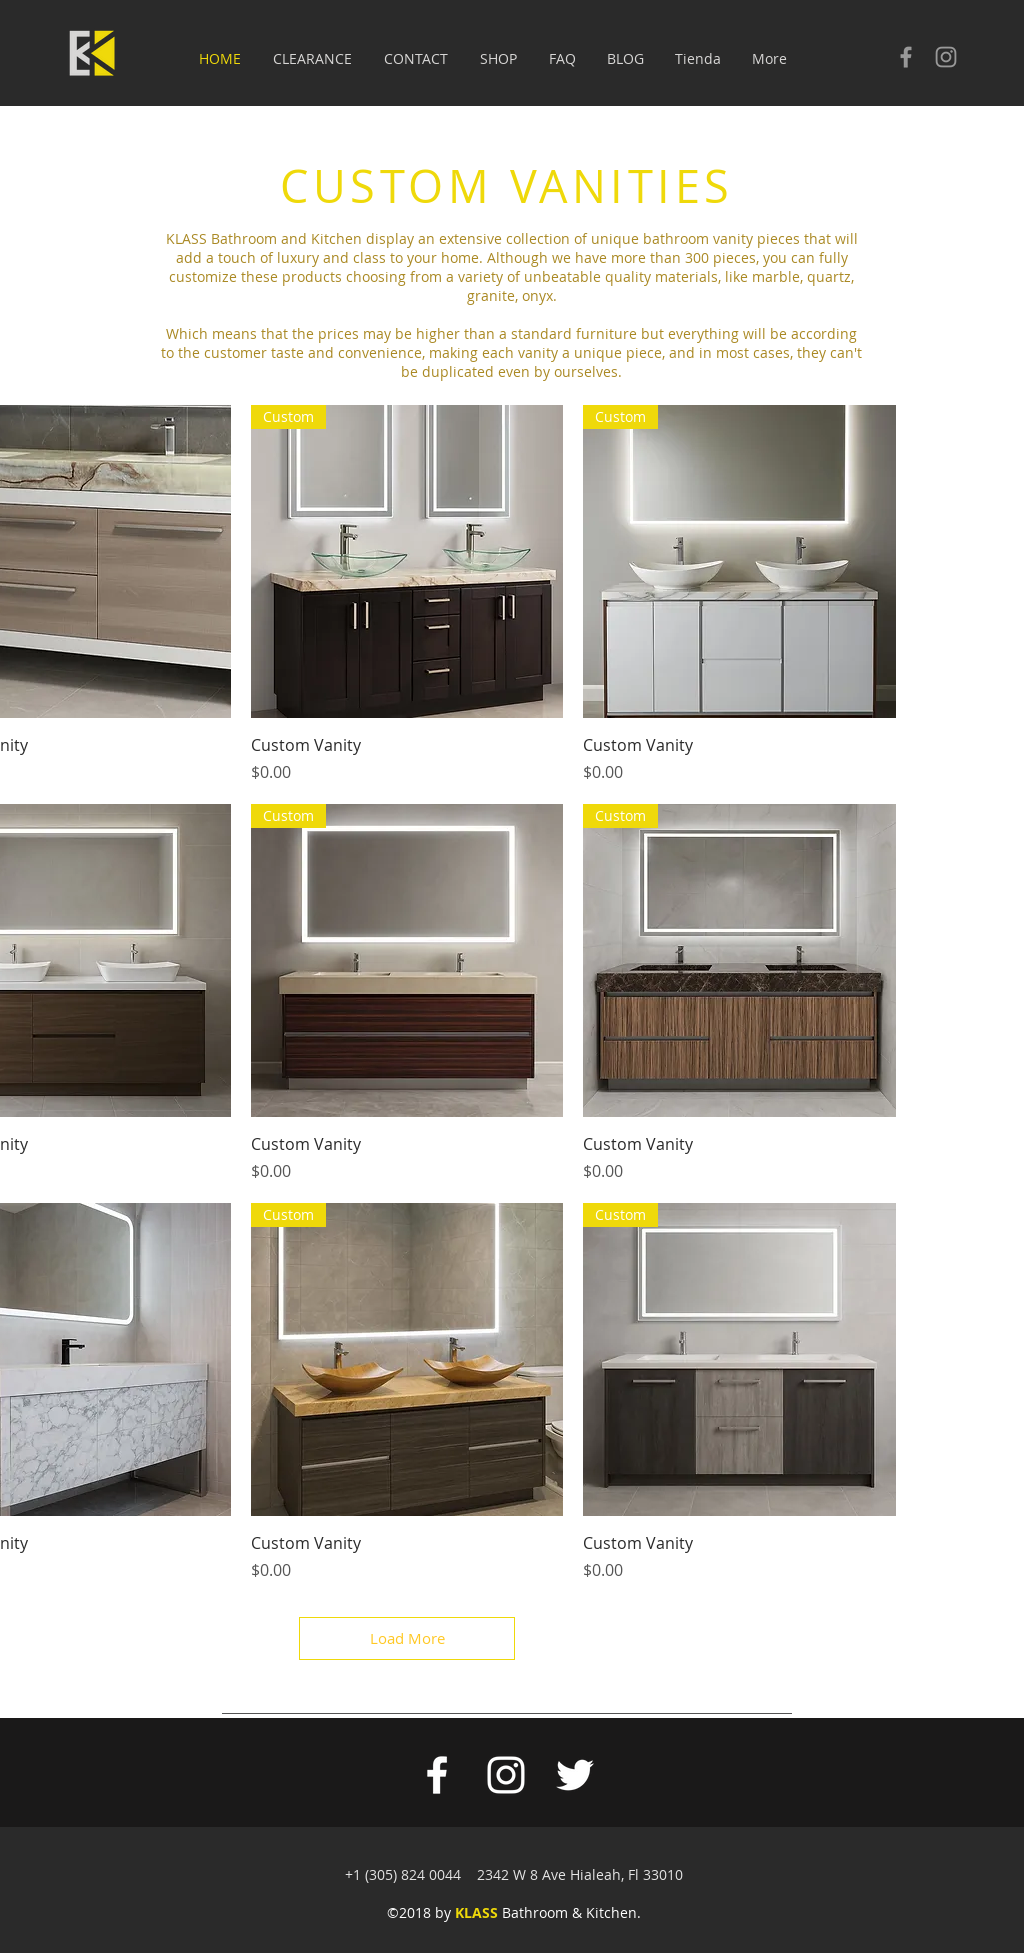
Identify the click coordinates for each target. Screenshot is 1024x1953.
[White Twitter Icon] (575, 1775)
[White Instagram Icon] (506, 1775)
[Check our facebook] (906, 57)
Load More (407, 1638)
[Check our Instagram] (946, 57)
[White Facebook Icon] (437, 1775)
